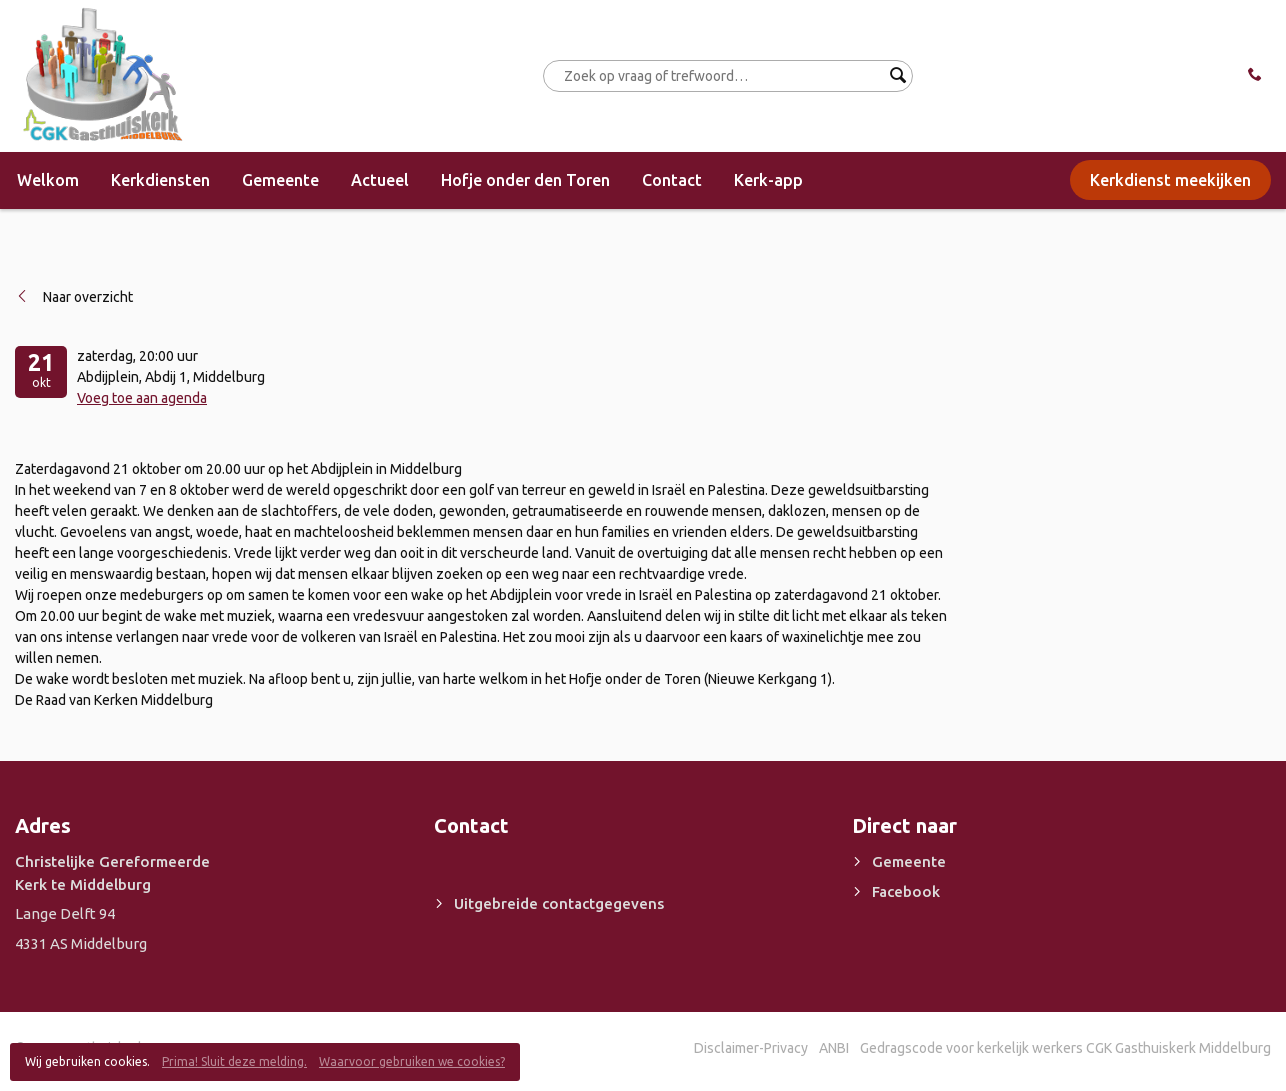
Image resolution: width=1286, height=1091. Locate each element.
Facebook (906, 891)
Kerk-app (768, 180)
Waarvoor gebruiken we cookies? (412, 1061)
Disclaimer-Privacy (751, 1048)
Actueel (380, 180)
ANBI (834, 1048)
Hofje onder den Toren (525, 180)
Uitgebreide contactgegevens (559, 903)
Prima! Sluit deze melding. (234, 1061)
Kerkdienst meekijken (1170, 180)
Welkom (48, 180)
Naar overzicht (88, 297)
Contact (672, 180)
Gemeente (280, 180)
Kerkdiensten (160, 180)
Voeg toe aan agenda (142, 398)
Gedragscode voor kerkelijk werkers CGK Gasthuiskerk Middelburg (1065, 1048)
